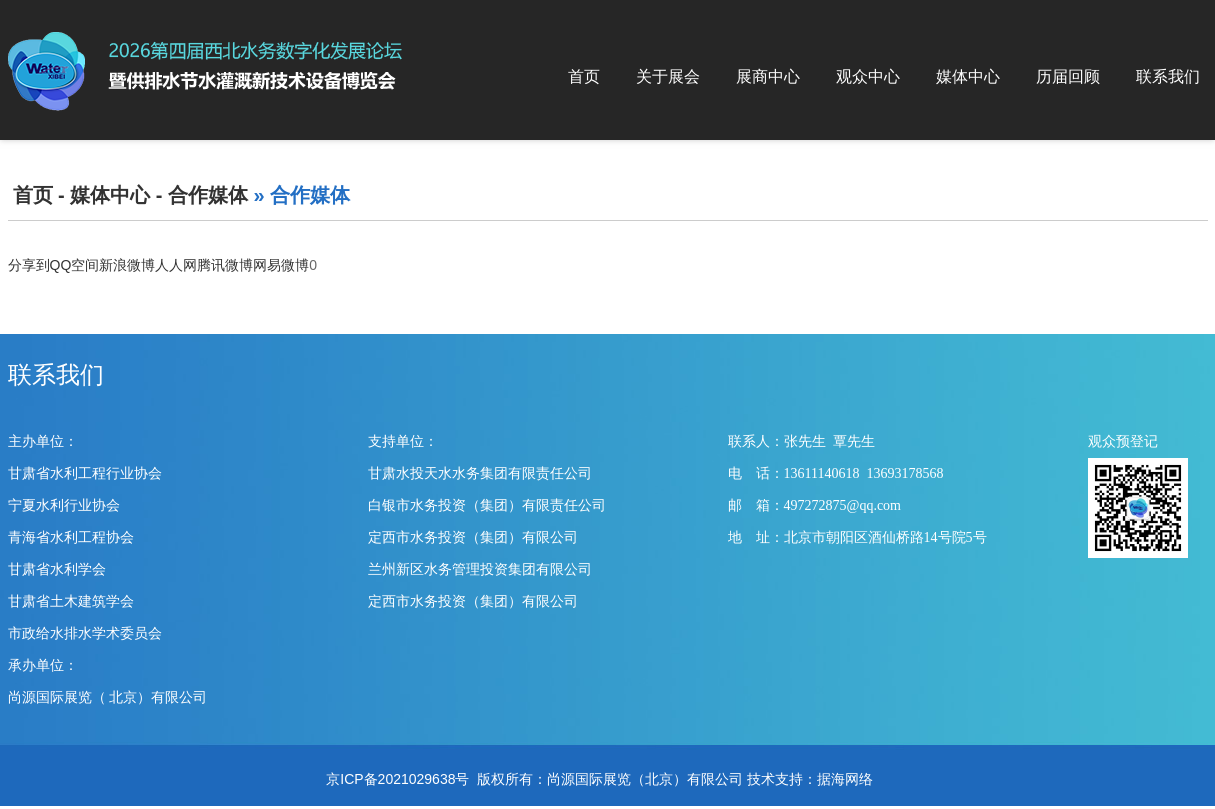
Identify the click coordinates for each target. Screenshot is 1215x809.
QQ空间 (75, 265)
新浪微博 (127, 265)
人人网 (176, 265)
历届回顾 (1068, 76)
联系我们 (1168, 76)
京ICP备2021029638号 (397, 779)
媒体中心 (968, 76)
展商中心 (768, 76)
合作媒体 (208, 195)
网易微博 (281, 265)
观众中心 (868, 76)
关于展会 (668, 76)
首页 (584, 76)
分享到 (29, 265)
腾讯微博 (225, 265)
